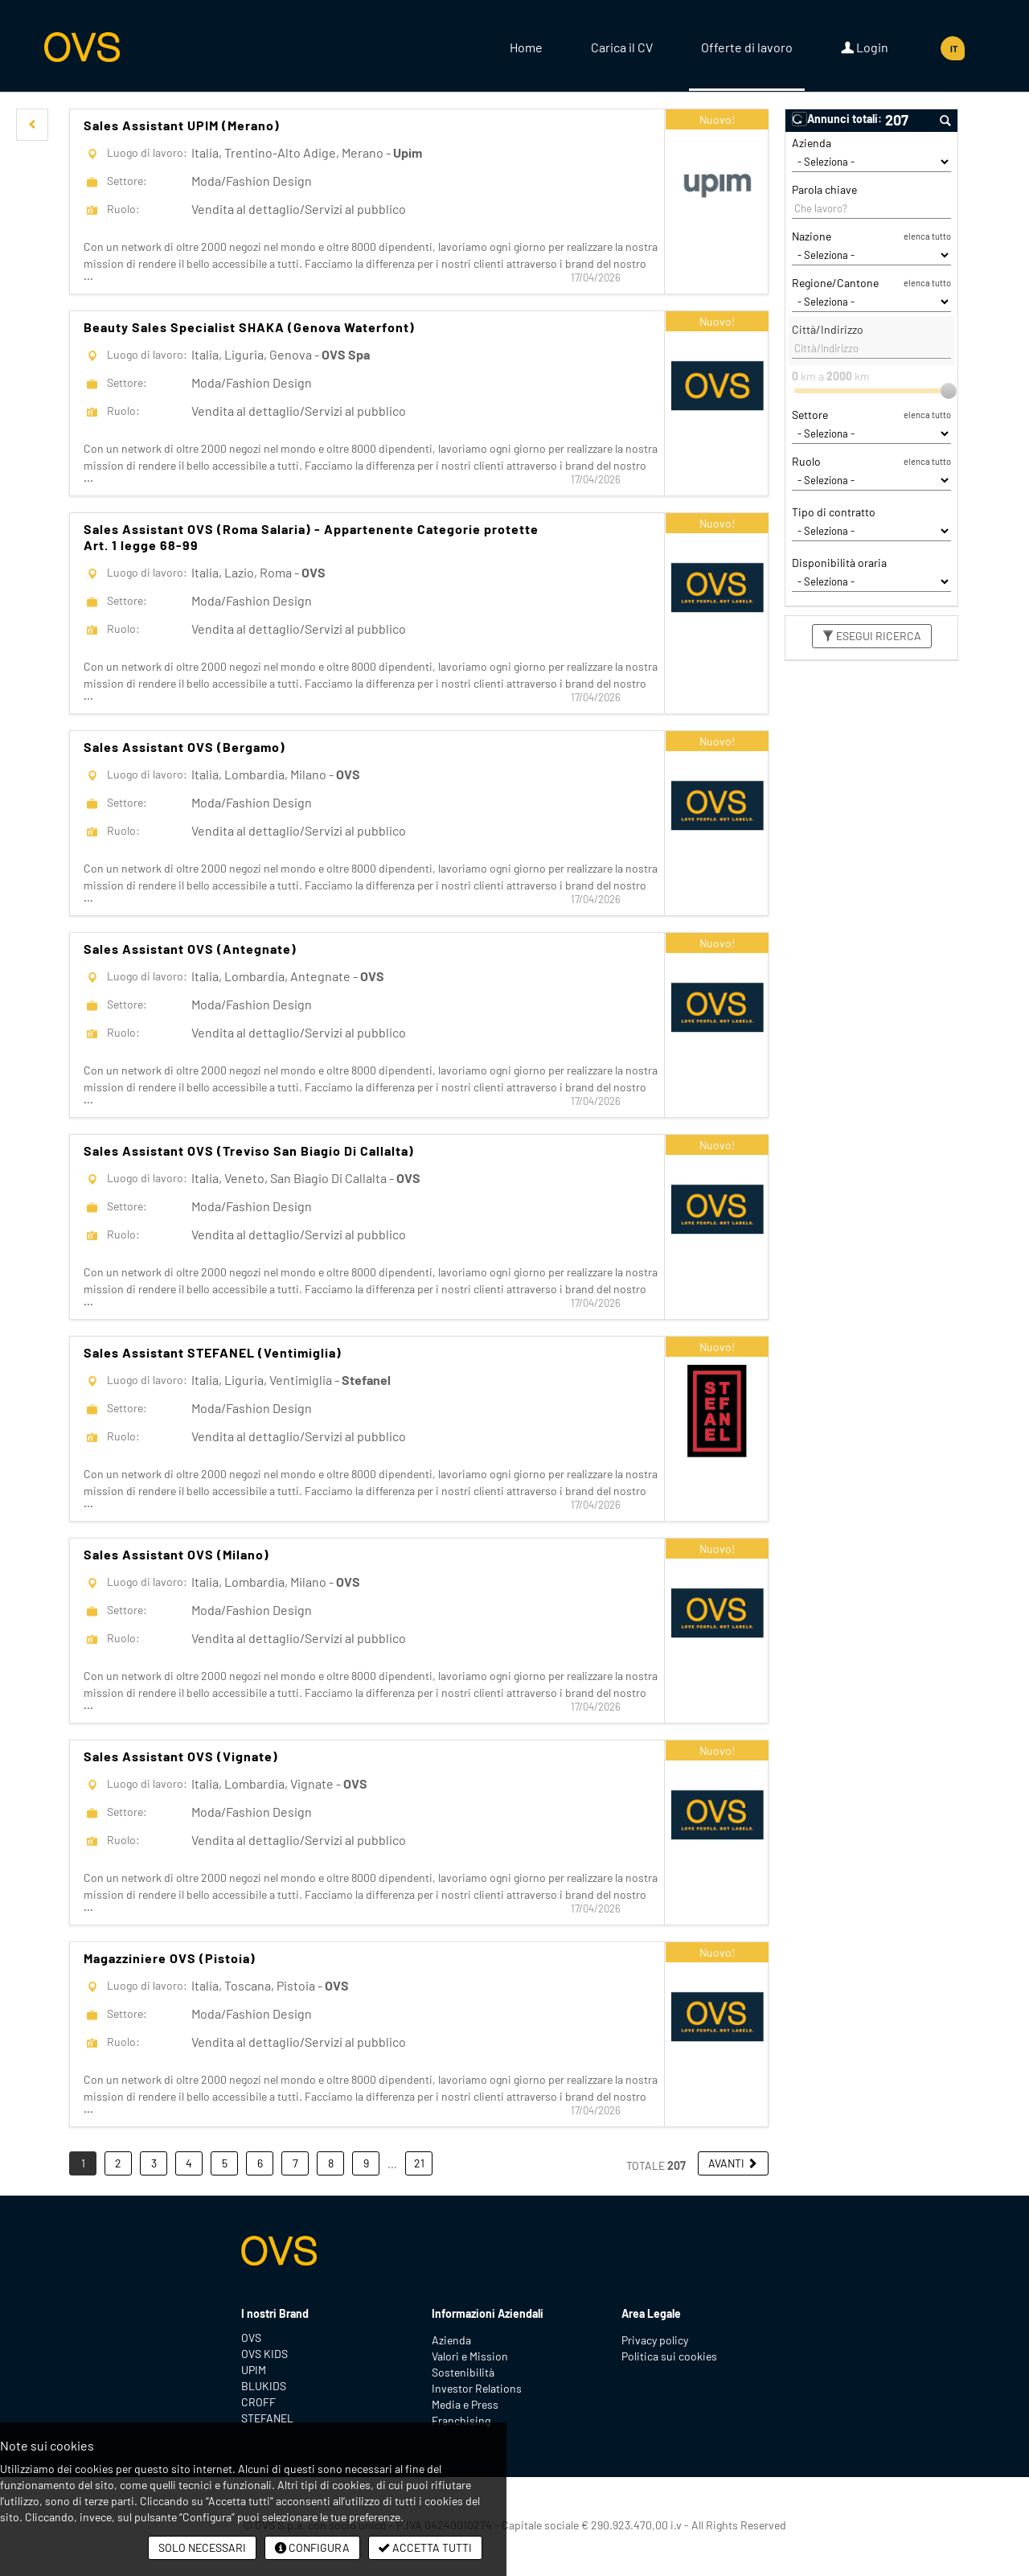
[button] (32, 125)
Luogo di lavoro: (147, 152)
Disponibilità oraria (839, 562)
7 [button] (295, 2163)
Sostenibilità (463, 2372)
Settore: (127, 180)
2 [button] (118, 2163)
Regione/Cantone (835, 283)
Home (526, 47)
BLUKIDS (263, 2386)
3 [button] (154, 2163)
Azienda (811, 143)
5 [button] (225, 2163)
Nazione (811, 236)
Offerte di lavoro (747, 47)
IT (953, 48)
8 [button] (331, 2163)
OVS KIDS (264, 2353)
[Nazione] (871, 254)
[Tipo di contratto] (871, 530)
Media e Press (465, 2404)
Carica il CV (622, 47)
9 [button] (366, 2163)
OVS (251, 2337)
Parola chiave (824, 189)
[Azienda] (871, 161)
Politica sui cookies (669, 2356)
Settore (810, 414)
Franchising (461, 2420)
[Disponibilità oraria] (871, 581)
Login (864, 47)
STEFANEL (267, 2418)
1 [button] (83, 2163)
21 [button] (419, 2163)
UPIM (253, 2370)
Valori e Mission (470, 2356)
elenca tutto (927, 236)
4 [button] (189, 2163)
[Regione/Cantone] (871, 301)
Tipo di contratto (833, 512)
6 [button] (260, 2163)
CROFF (258, 2402)
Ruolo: (123, 209)
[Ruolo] (871, 480)
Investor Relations (477, 2388)
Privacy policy (654, 2340)
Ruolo (806, 461)
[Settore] (871, 433)
